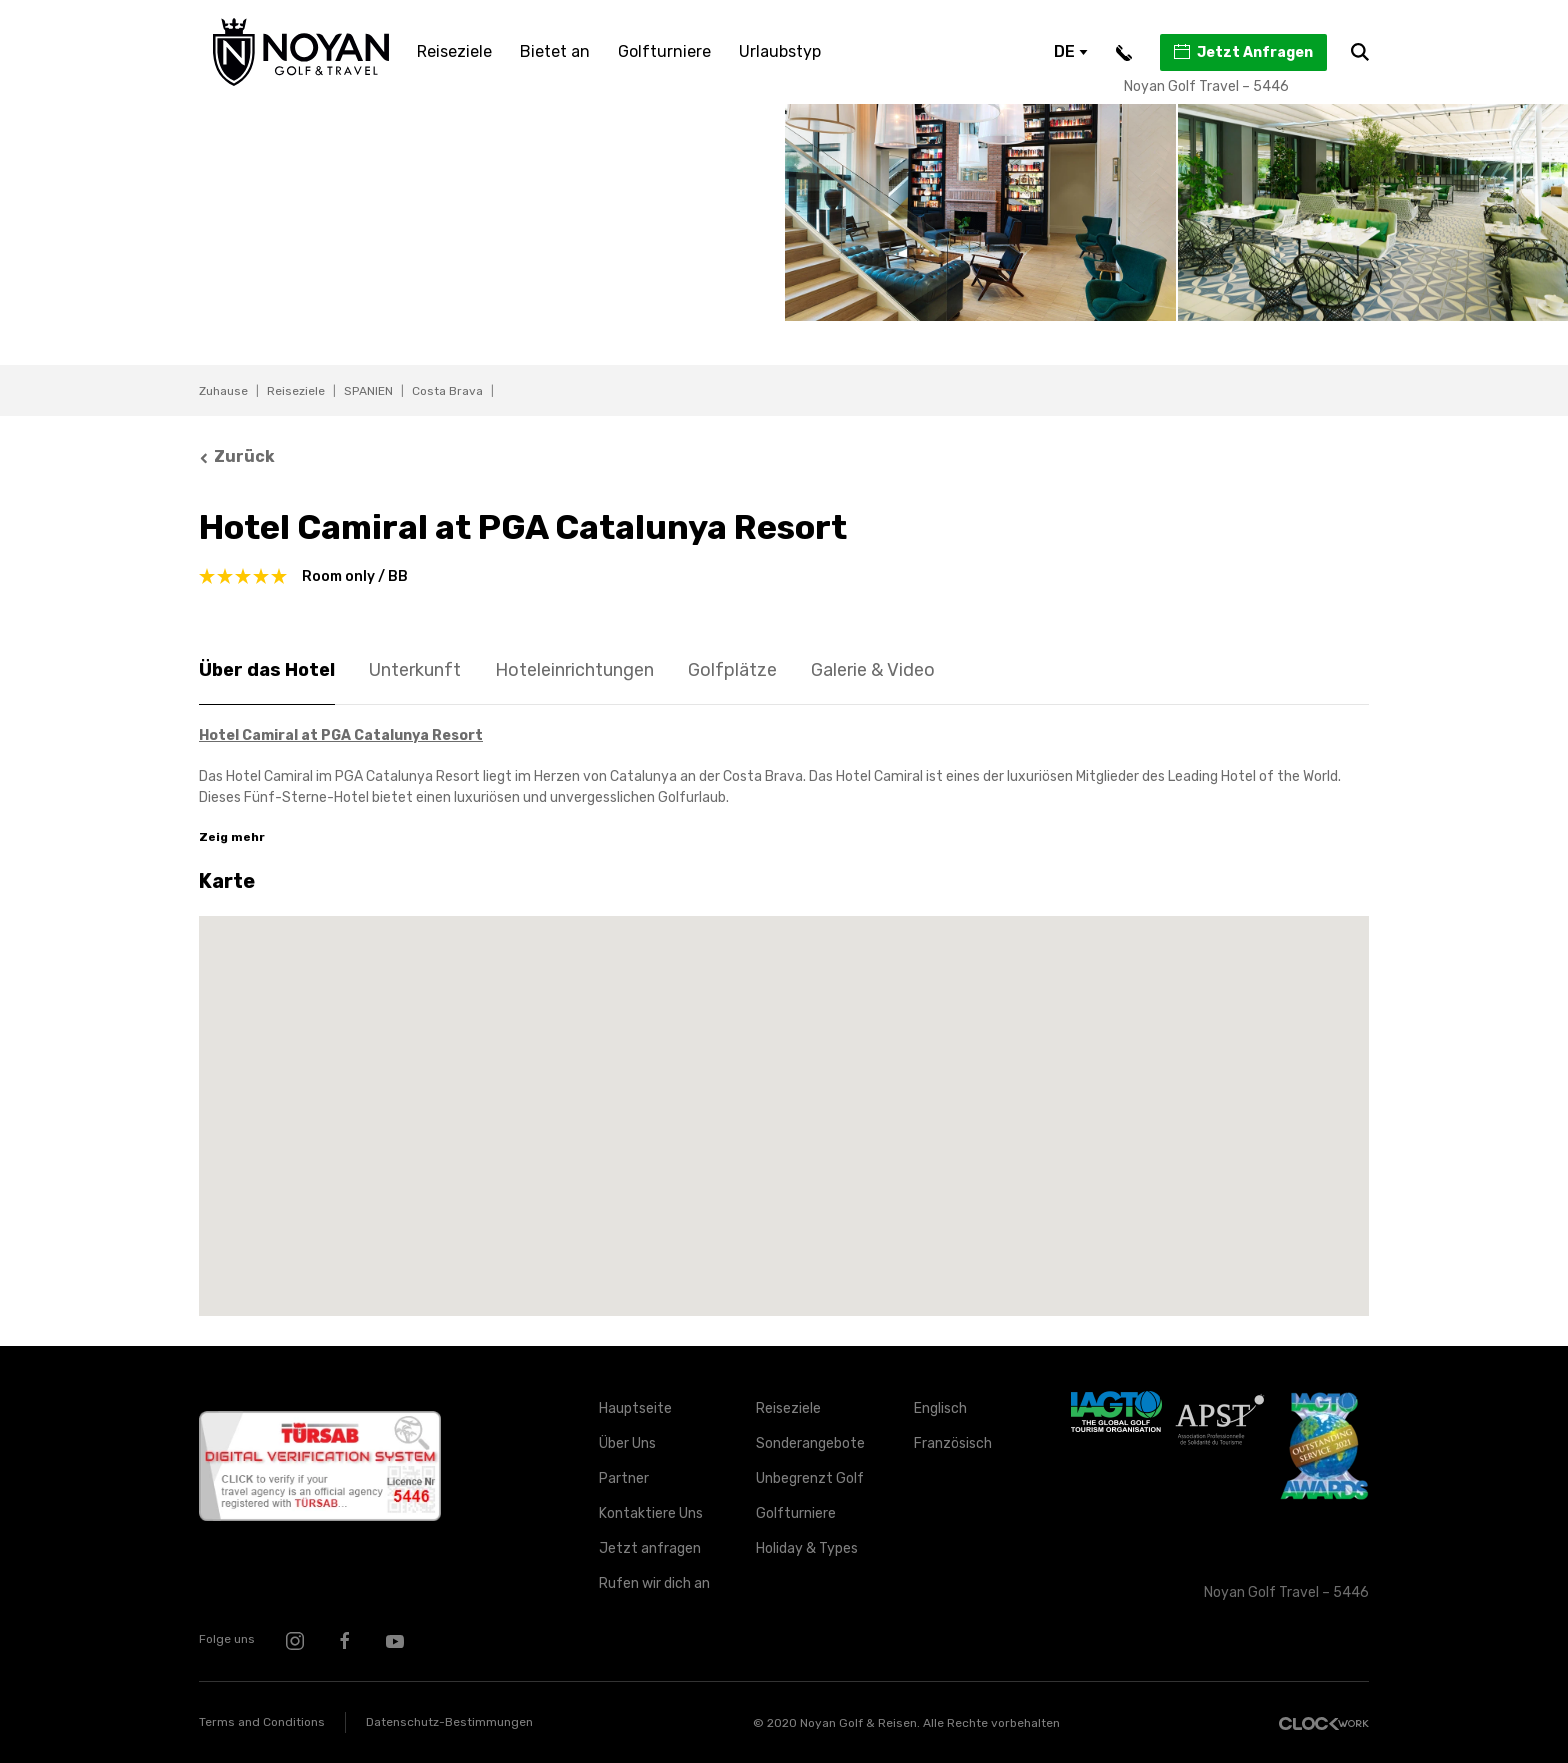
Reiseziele (454, 51)
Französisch (953, 1443)
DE (1071, 51)
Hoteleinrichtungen (574, 670)
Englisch (940, 1408)
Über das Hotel (267, 670)
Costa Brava (447, 391)
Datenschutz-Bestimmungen (449, 1722)
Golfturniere (664, 51)
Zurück (237, 456)
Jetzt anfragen (650, 1548)
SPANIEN (368, 391)
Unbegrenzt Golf (810, 1478)
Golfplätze (732, 670)
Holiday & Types (807, 1548)
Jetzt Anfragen (1242, 52)
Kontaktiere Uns (651, 1513)
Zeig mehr (232, 837)
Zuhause (223, 391)
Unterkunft (415, 670)
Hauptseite (635, 1408)
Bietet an (555, 51)
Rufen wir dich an (654, 1583)
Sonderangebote (810, 1443)
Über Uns (627, 1443)
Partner (624, 1478)
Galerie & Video (873, 670)
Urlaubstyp (780, 51)
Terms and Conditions (262, 1722)
